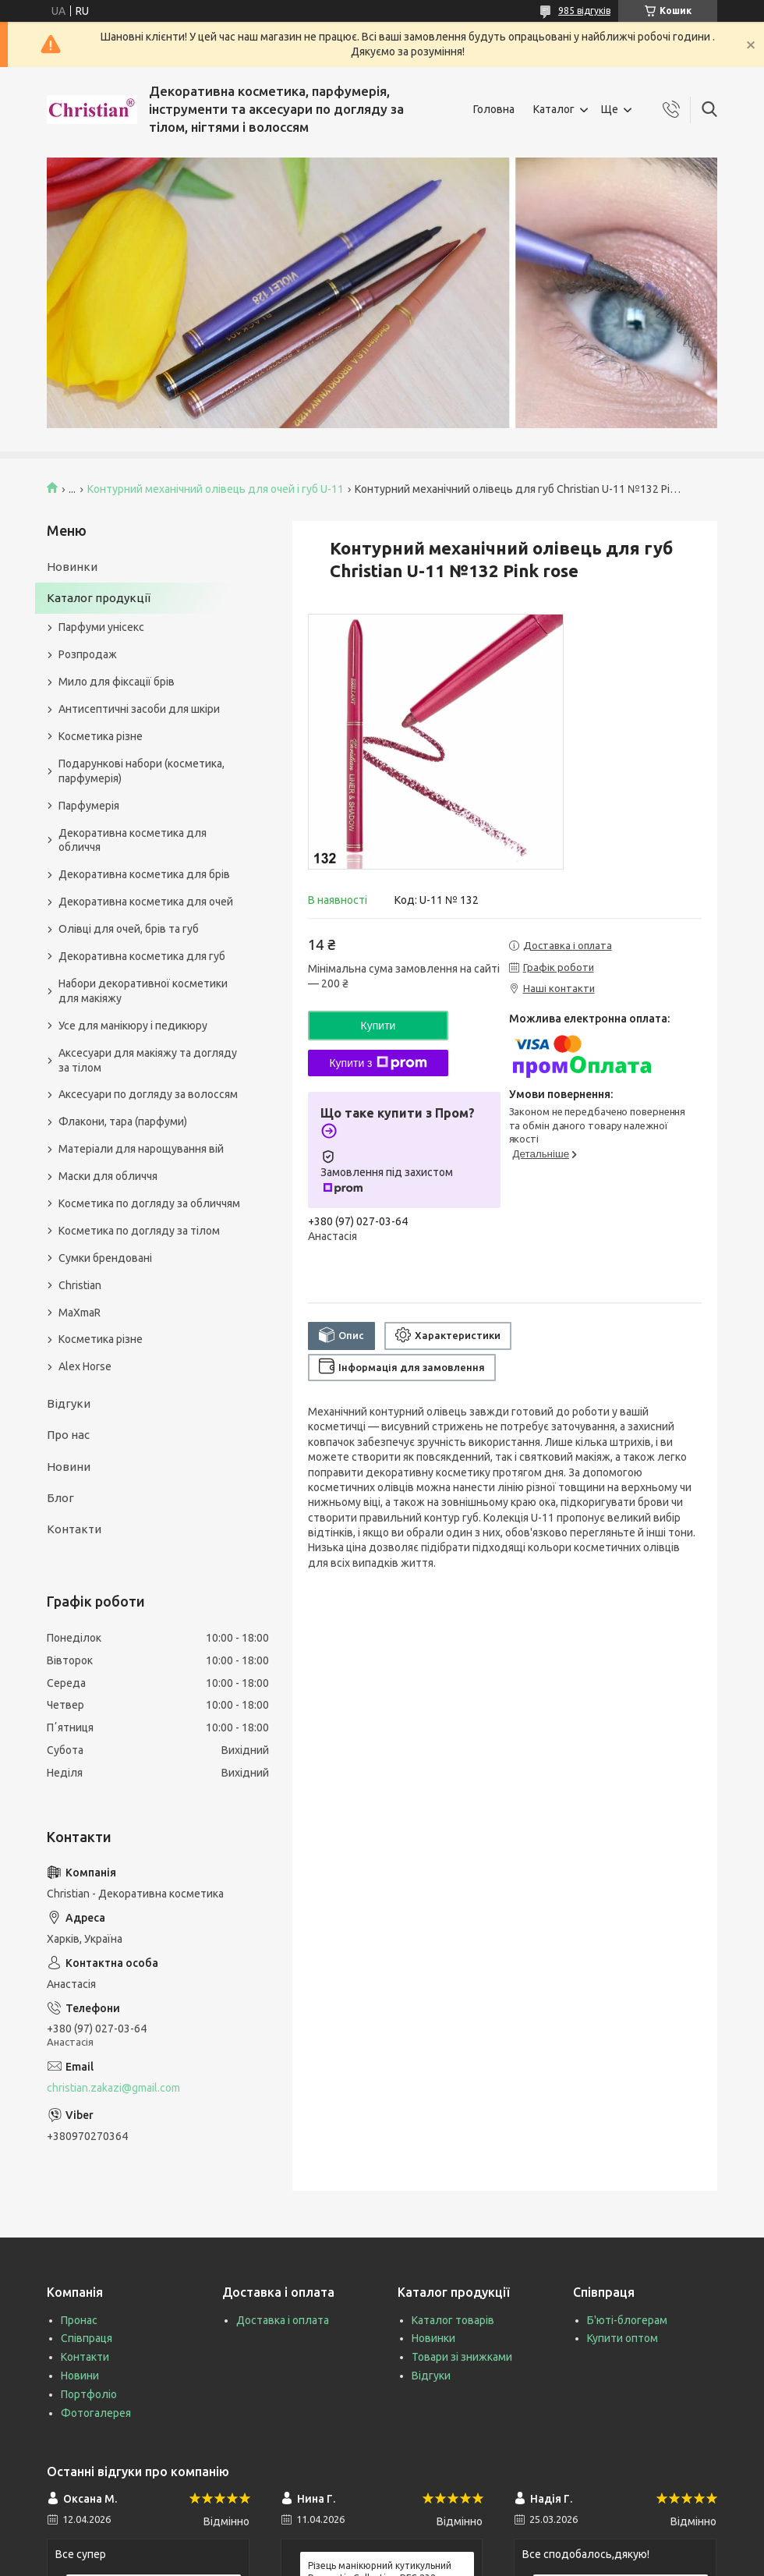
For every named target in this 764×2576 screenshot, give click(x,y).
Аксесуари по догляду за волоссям (148, 1094)
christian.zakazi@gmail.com (113, 2088)
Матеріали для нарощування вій (141, 1149)
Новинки (72, 566)
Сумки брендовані (105, 1258)
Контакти (74, 1529)
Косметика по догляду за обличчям (149, 1203)
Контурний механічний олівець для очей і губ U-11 (215, 489)
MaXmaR (79, 1312)
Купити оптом (622, 2338)
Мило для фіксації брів (116, 681)
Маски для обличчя (107, 1176)
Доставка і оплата (282, 2320)
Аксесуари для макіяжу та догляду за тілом (147, 1060)
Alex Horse (84, 1366)
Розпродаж (87, 654)
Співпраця (86, 2338)
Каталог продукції (98, 597)
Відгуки (68, 1403)
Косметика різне (100, 736)
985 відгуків (584, 10)
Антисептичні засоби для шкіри (139, 709)
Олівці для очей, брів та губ (128, 929)
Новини (68, 1466)
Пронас (79, 2320)
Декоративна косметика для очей (145, 901)
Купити (378, 1025)
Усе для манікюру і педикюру (132, 1025)
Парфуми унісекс (101, 627)
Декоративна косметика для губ (141, 956)
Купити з (377, 1063)
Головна (494, 109)
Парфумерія (88, 805)
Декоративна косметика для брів (144, 874)
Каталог (554, 109)
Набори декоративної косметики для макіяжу (143, 991)
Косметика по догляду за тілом (139, 1230)
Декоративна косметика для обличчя (132, 840)
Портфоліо (89, 2394)
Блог (60, 1497)
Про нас (68, 1434)
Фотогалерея (96, 2413)
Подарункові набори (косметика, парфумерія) (141, 771)
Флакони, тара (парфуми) (122, 1121)
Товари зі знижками (462, 2357)
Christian (79, 1285)
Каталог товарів (453, 2320)
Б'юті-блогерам (627, 2320)
